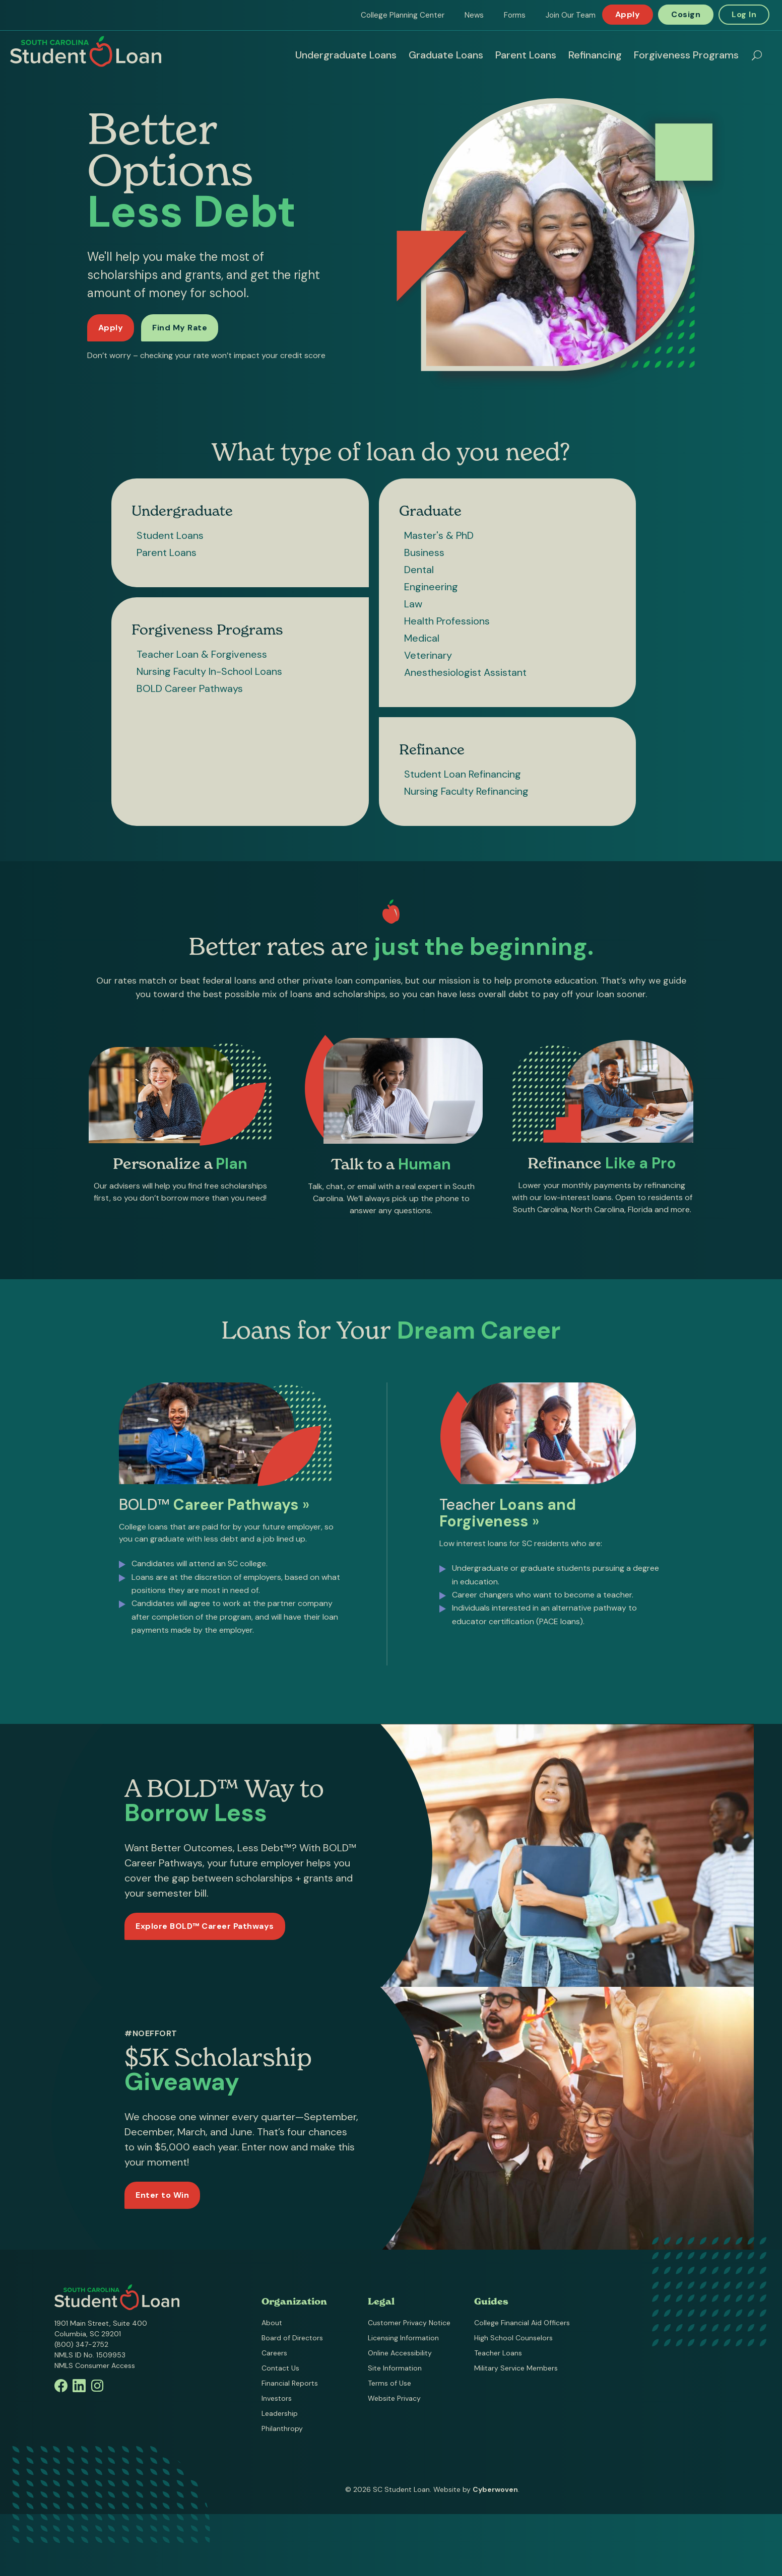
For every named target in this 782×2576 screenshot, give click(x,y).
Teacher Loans (498, 2352)
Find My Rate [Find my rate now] (179, 327)
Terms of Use (389, 2383)
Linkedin (79, 2385)
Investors (277, 2398)
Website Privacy (394, 2398)
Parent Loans (525, 54)
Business (424, 552)
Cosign (685, 14)
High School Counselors (513, 2337)
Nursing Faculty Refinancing (466, 791)
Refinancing (595, 54)
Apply (627, 14)
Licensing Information (403, 2337)
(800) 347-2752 (81, 2344)
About (272, 2322)
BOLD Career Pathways (190, 688)
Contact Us (280, 2368)
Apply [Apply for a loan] (110, 327)
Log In (744, 14)
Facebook (61, 2385)
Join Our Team (571, 15)
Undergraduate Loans (346, 54)
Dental (419, 569)
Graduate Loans (446, 54)
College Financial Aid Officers (522, 2322)
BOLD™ (214, 1508)
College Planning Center (402, 15)
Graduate (430, 510)
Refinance (432, 749)
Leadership (280, 2413)
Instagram (97, 2385)
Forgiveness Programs (686, 54)
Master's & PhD (439, 535)
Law (413, 603)
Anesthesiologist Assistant (465, 672)
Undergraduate (182, 510)
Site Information (395, 2368)
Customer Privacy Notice (409, 2322)
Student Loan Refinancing (462, 774)
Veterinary (428, 655)
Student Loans (170, 535)
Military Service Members (516, 2368)
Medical (421, 638)
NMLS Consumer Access (94, 2365)
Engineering (431, 586)
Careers (274, 2352)
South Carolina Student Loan (85, 51)
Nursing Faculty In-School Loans (209, 671)
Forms (515, 15)
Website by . (476, 2489)
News (474, 15)
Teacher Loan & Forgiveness (202, 654)
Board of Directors (292, 2337)
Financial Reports (290, 2383)
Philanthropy (282, 2428)
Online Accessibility (400, 2352)
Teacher (507, 1516)
